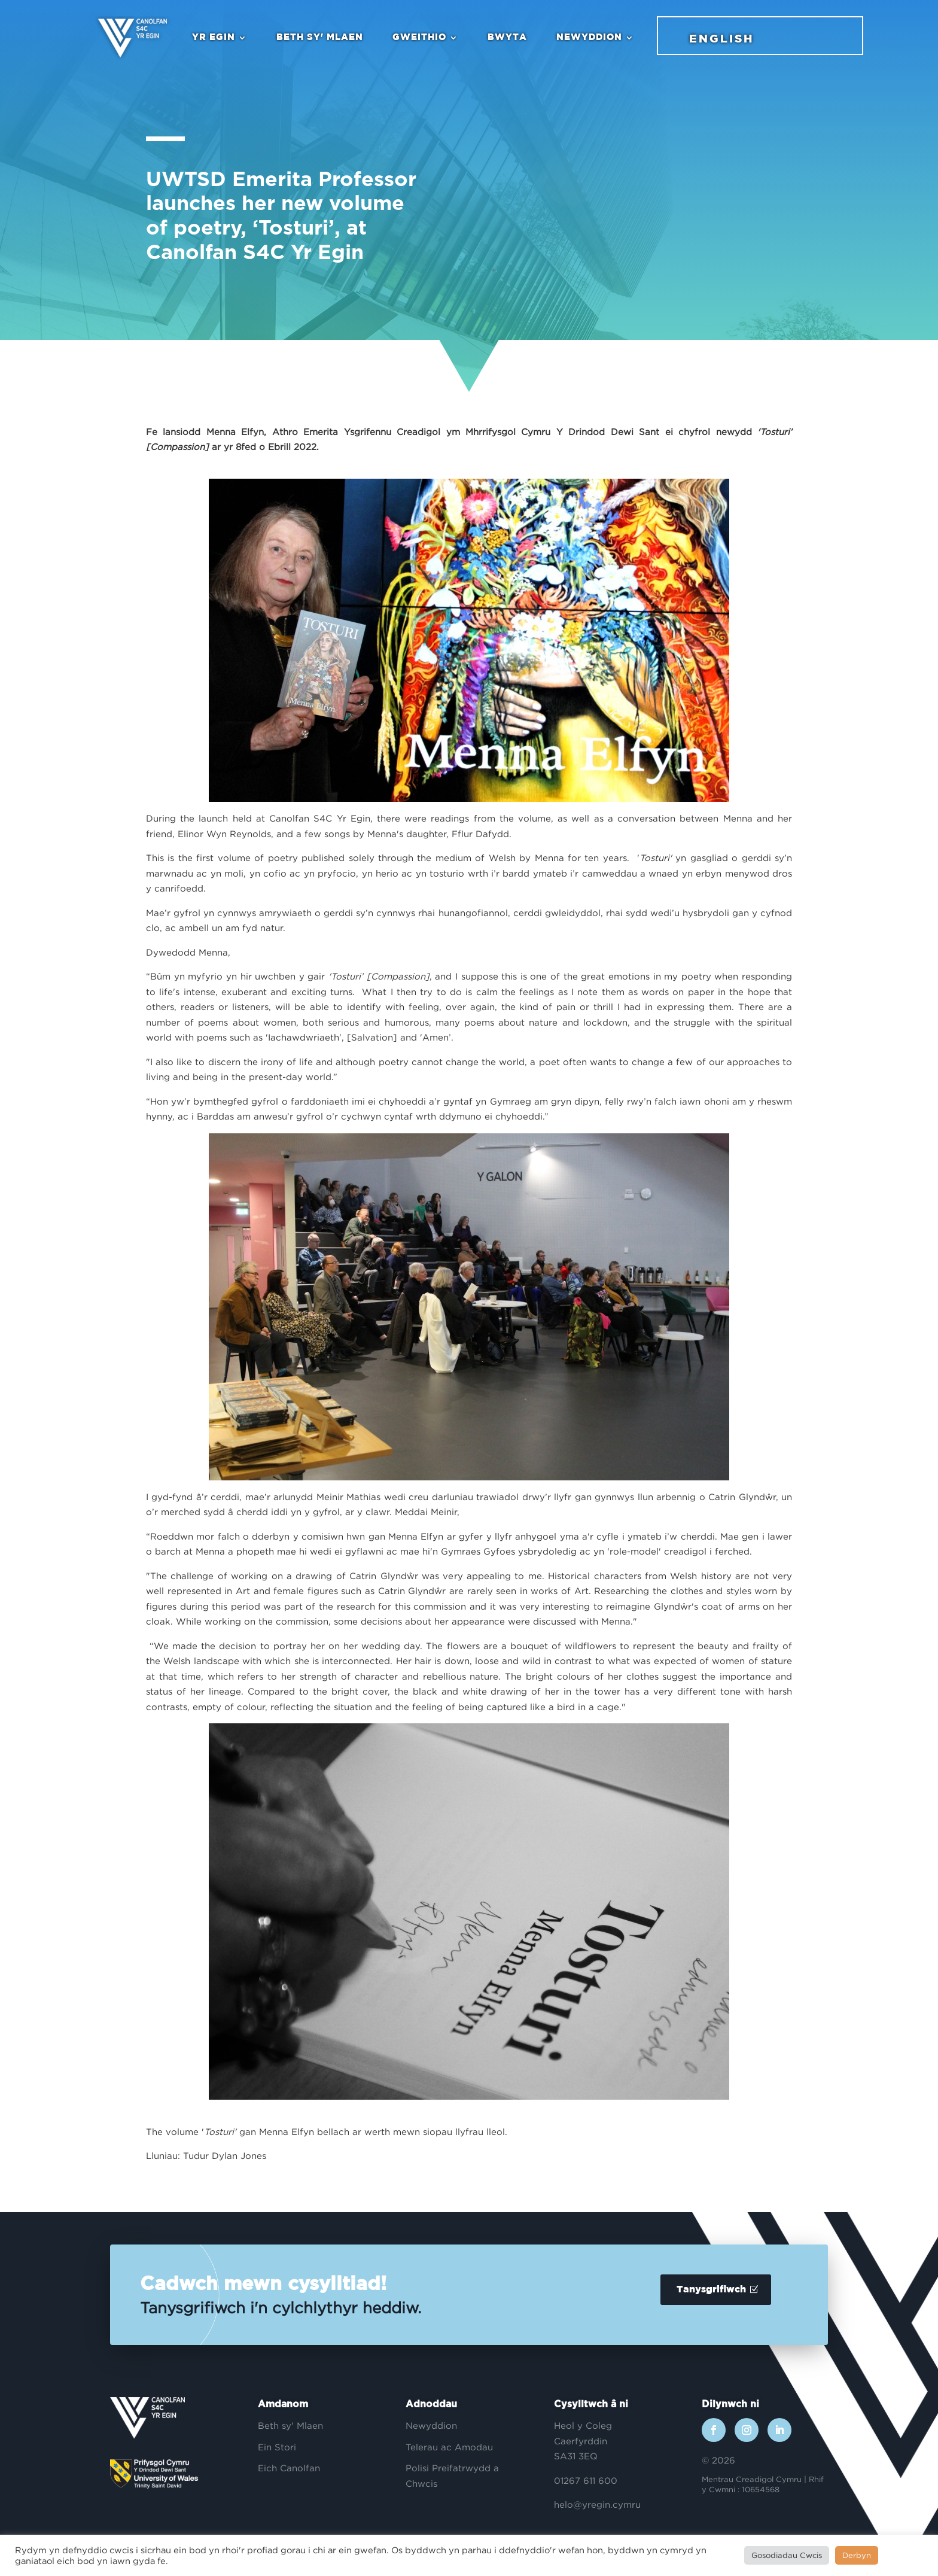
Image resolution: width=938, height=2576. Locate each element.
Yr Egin (213, 37)
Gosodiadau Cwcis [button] (786, 2555)
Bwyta (507, 37)
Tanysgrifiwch (711, 2289)
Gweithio (419, 37)
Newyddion (589, 37)
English (721, 39)
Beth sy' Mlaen (319, 37)
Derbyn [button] (856, 2555)
